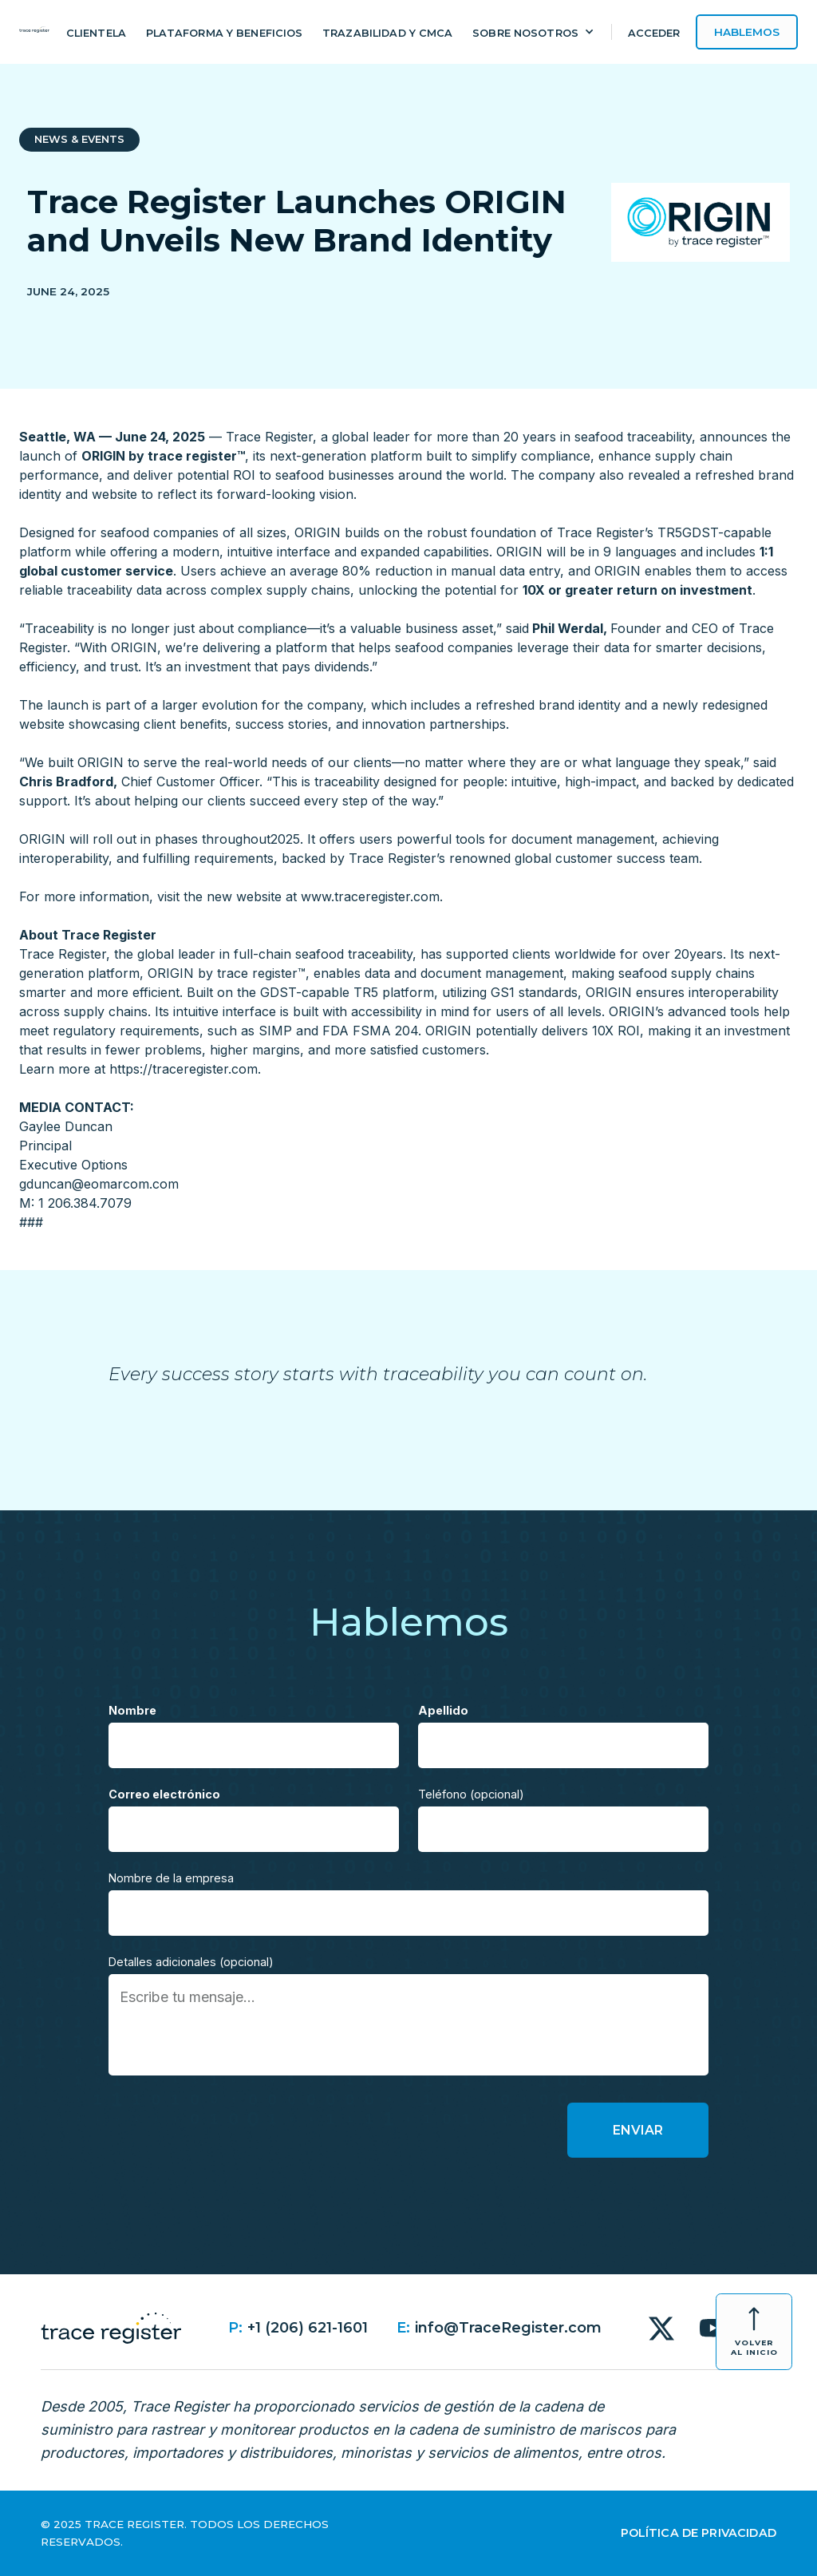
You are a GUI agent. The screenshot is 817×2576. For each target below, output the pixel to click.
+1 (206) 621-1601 (307, 2328)
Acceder (654, 33)
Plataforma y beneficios (224, 33)
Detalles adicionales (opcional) (191, 1962)
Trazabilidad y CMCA (387, 33)
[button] (534, 35)
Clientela (96, 33)
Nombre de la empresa (171, 1878)
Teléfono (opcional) (471, 1794)
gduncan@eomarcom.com (99, 1184)
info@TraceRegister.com (508, 2328)
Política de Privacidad (698, 2533)
